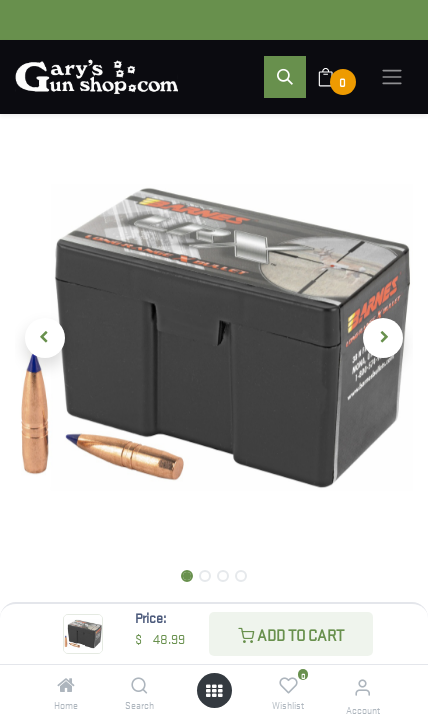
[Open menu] (214, 690)
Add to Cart (291, 634)
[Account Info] (362, 686)
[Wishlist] (288, 685)
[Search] (139, 685)
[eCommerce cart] (338, 77)
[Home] (66, 685)
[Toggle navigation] (392, 77)
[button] (285, 77)
